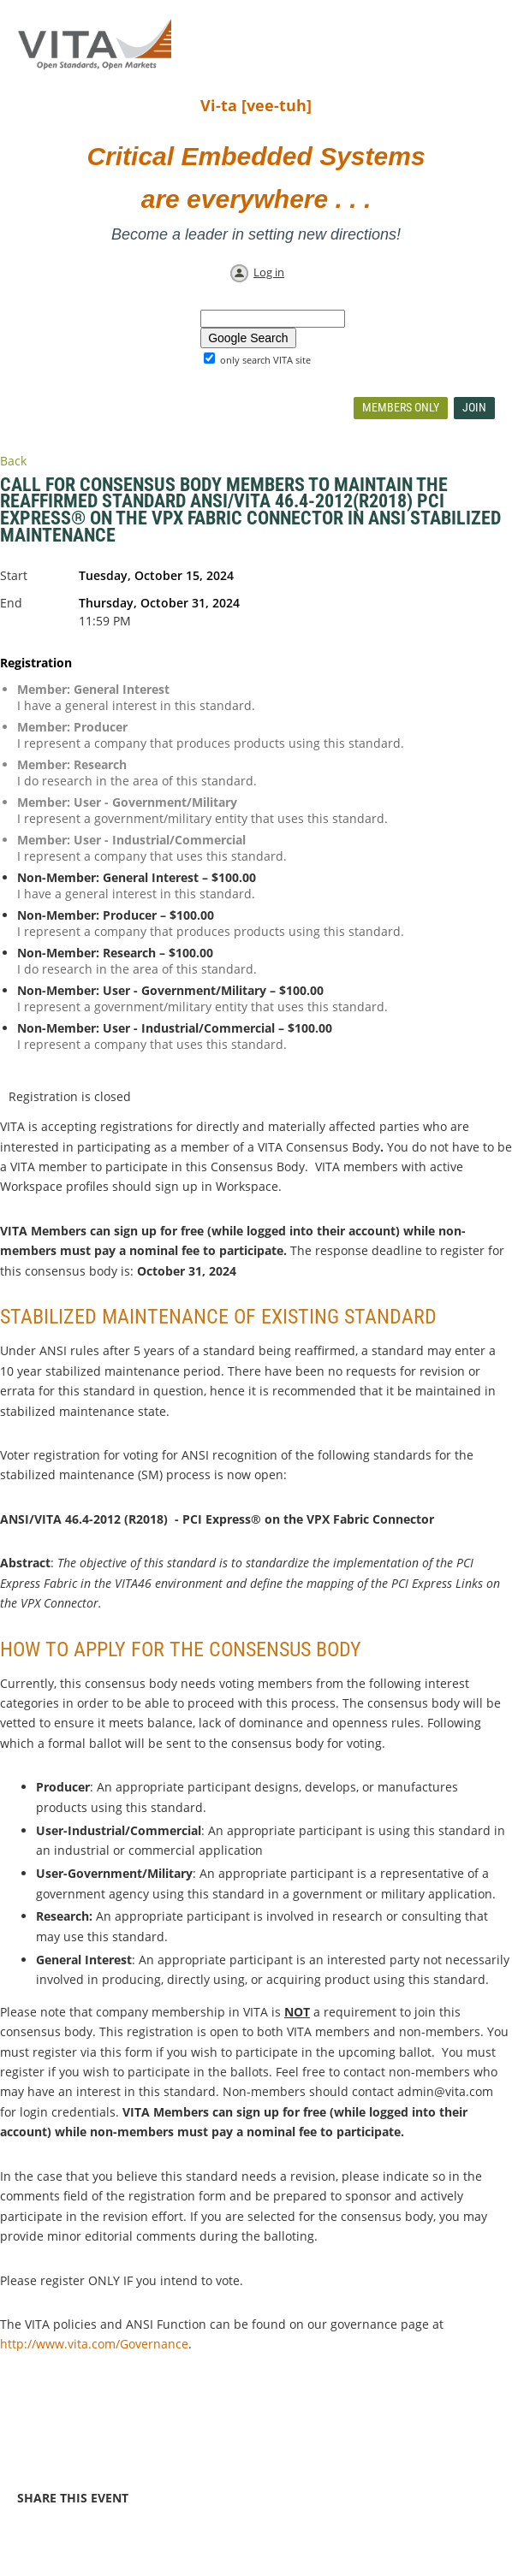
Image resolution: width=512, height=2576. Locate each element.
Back (13, 461)
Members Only (400, 407)
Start (13, 575)
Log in (268, 272)
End (11, 603)
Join (474, 407)
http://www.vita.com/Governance (94, 2344)
